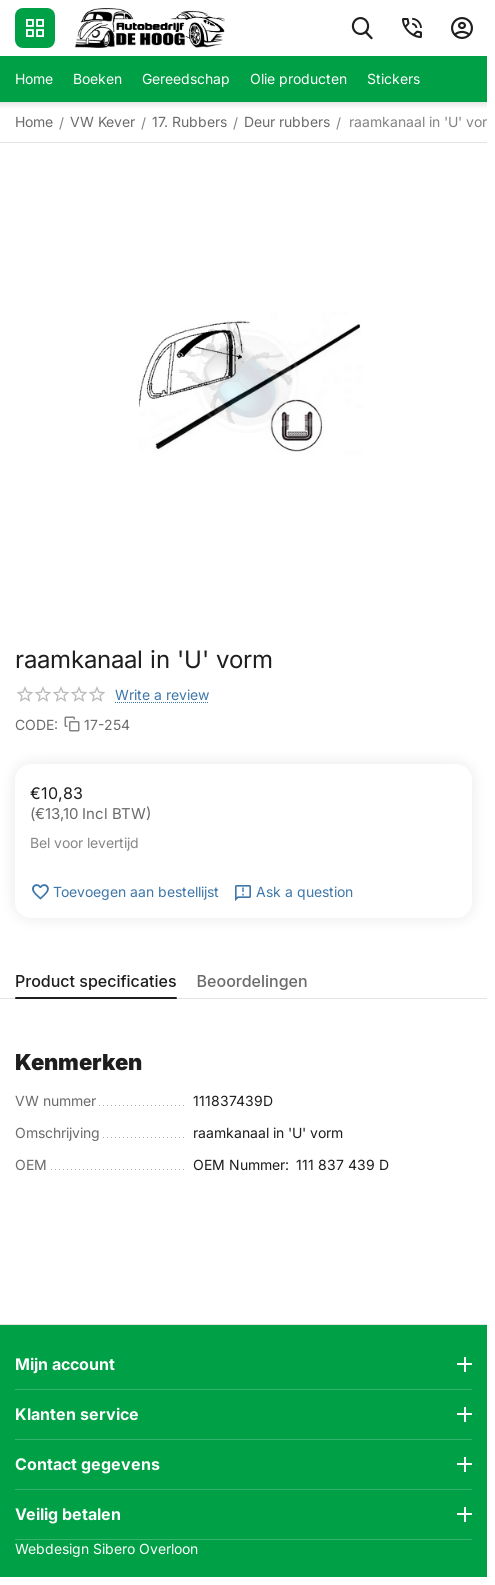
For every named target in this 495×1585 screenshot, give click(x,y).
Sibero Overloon (145, 1548)
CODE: (36, 724)
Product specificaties (96, 981)
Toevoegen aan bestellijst (124, 892)
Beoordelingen (252, 981)
